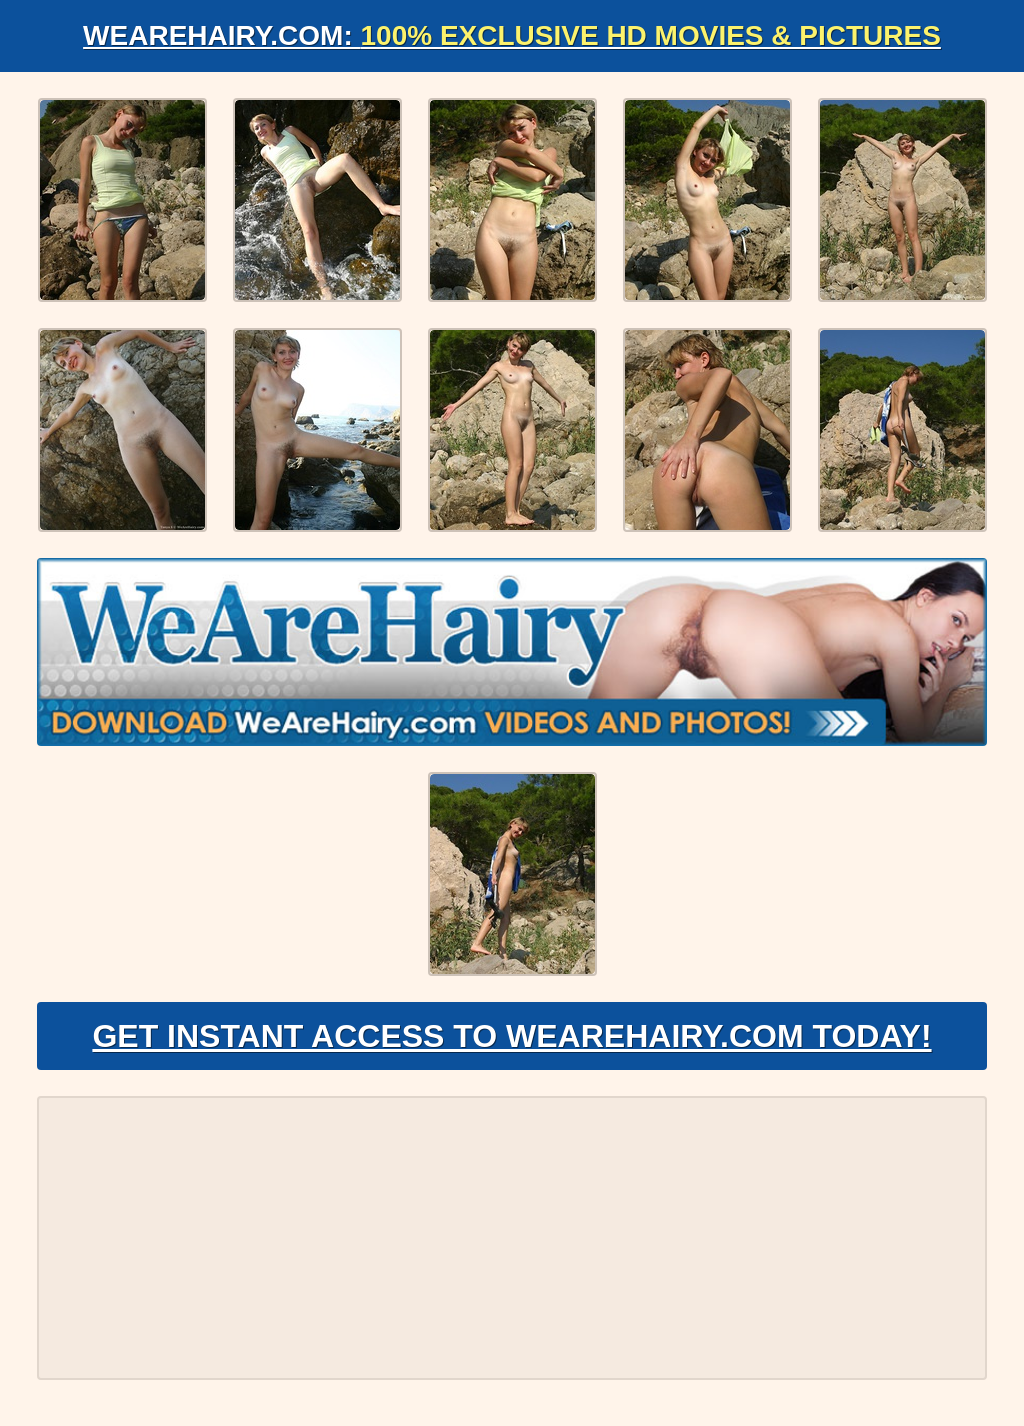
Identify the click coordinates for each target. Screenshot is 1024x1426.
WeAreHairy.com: (512, 35)
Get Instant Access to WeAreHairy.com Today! (511, 1036)
